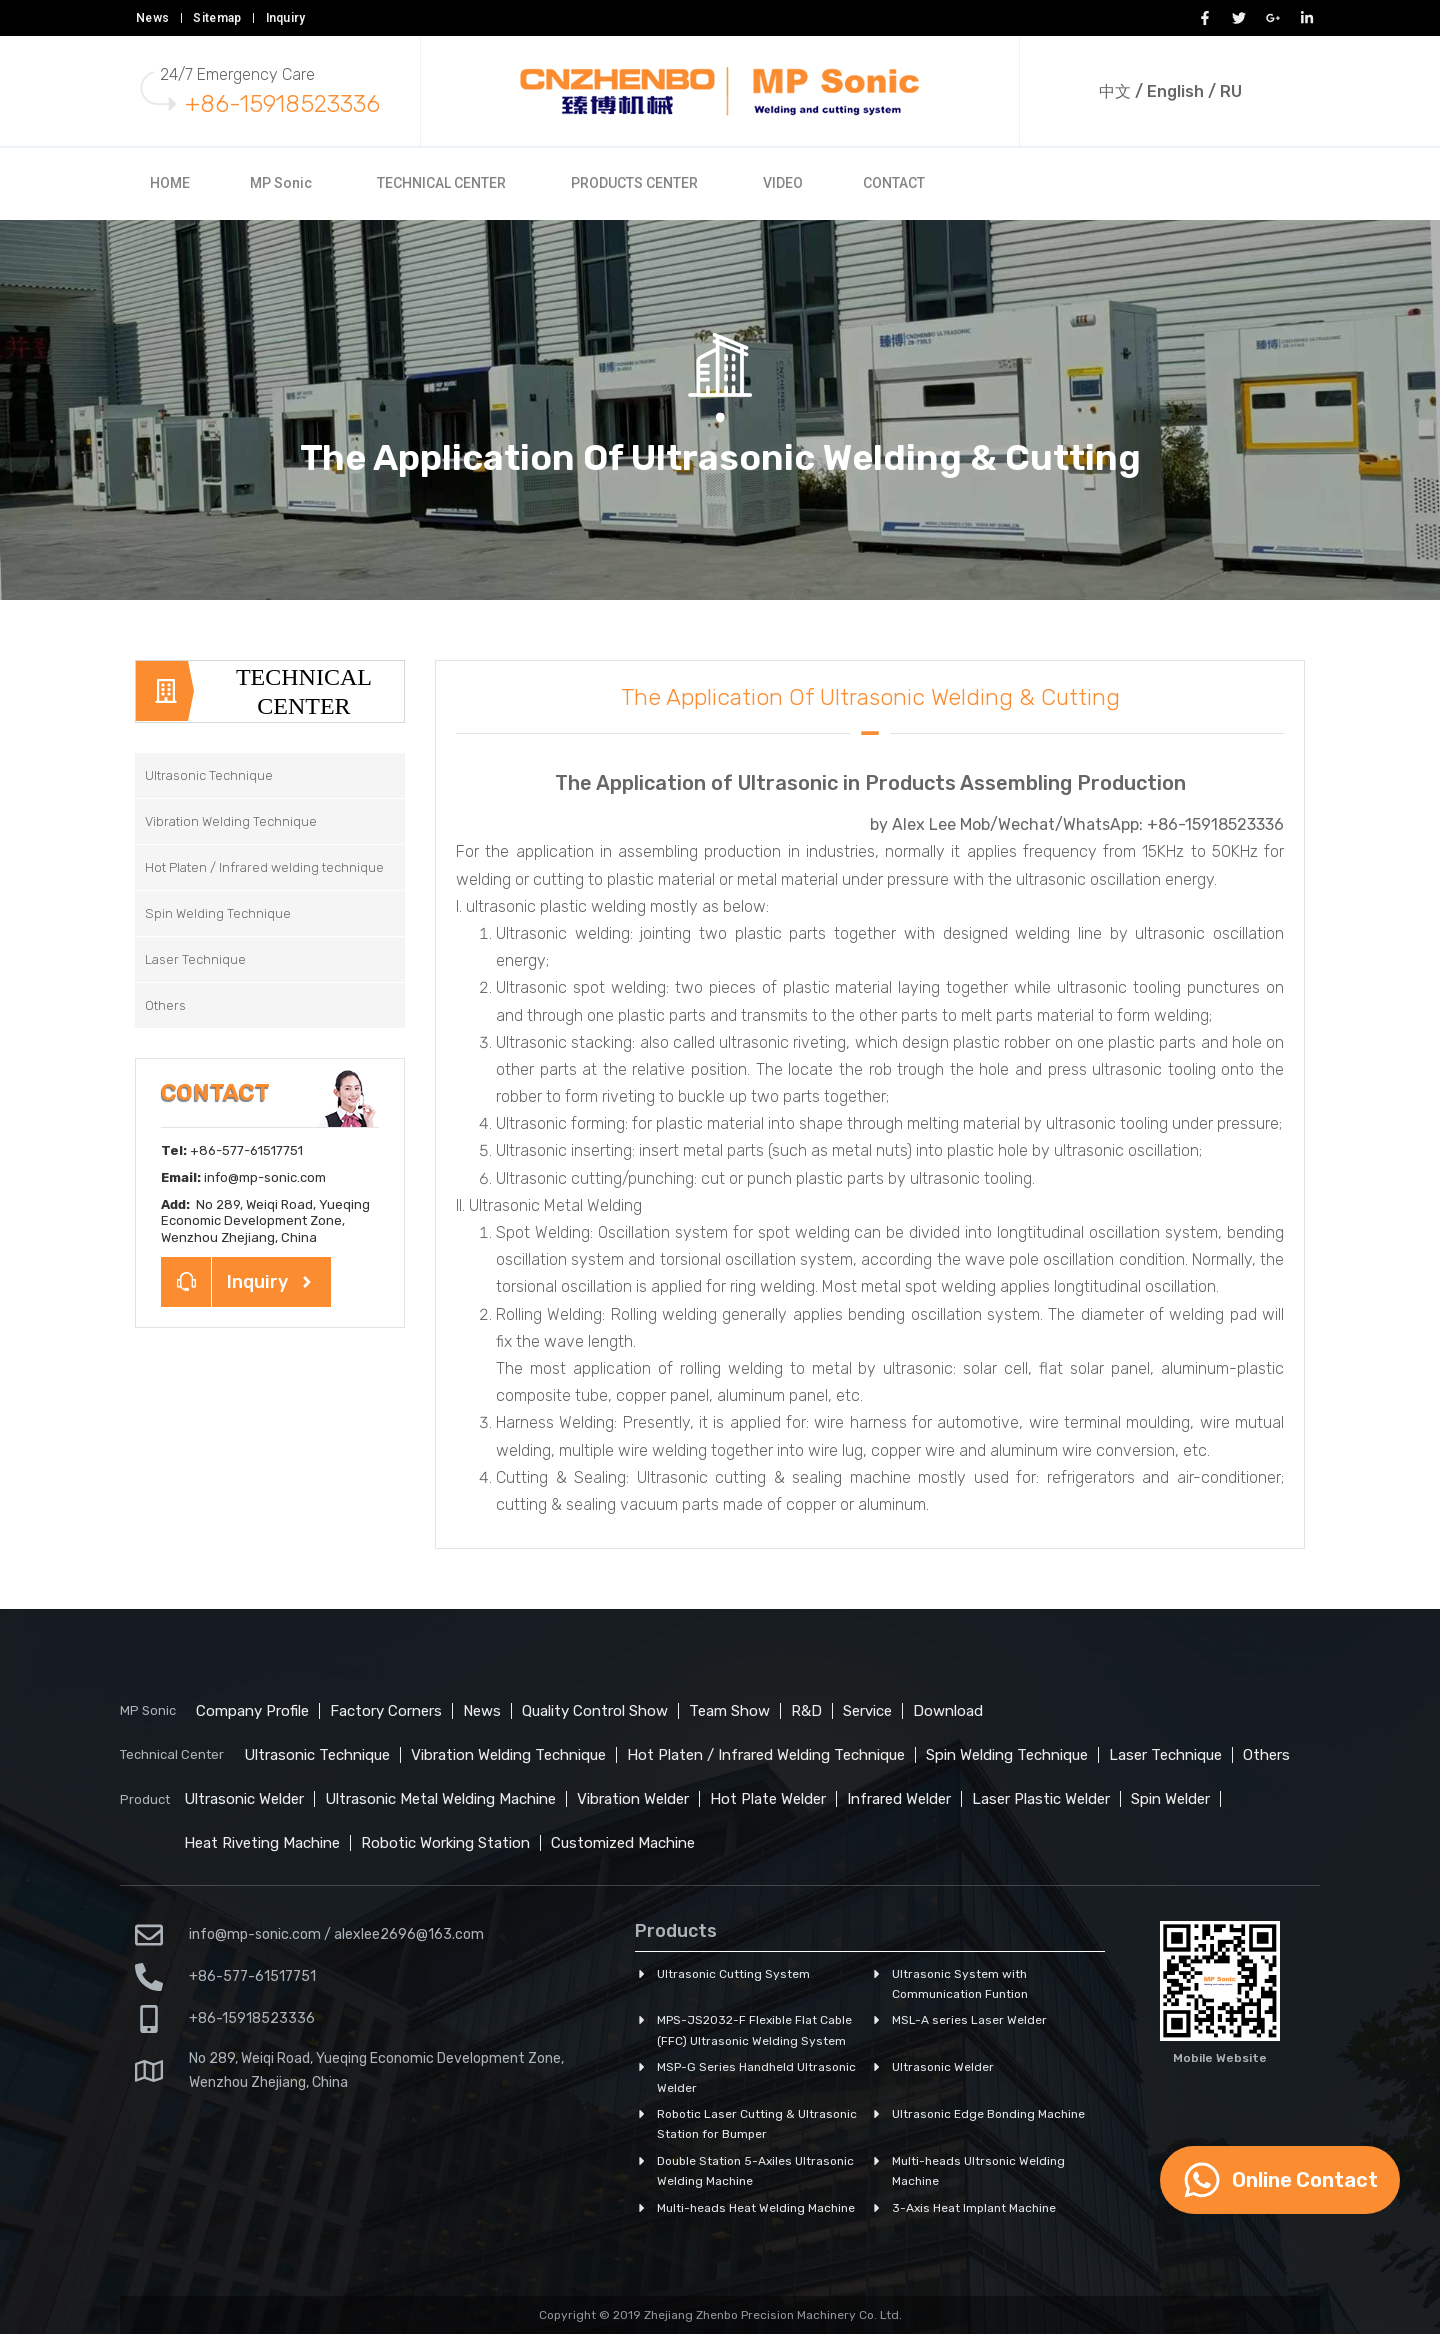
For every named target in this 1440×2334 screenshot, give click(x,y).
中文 (1115, 91)
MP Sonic (281, 183)
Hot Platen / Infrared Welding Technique (766, 1755)
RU (1231, 91)
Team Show (729, 1711)
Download (948, 1711)
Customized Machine (623, 1843)
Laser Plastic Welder (1041, 1799)
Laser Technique (1165, 1755)
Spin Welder (1170, 1799)
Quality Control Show (595, 1711)
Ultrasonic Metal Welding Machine (440, 1799)
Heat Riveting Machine (262, 1843)
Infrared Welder (899, 1799)
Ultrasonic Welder (244, 1799)
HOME (170, 183)
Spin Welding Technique (1007, 1755)
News (152, 18)
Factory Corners (386, 1711)
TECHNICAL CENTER (441, 183)
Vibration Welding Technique (508, 1755)
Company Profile (252, 1711)
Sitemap (217, 18)
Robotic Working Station (445, 1843)
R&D (806, 1711)
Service (867, 1711)
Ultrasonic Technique (317, 1755)
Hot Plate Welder (768, 1799)
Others (1266, 1755)
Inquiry (286, 18)
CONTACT (894, 183)
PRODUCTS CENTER (634, 183)
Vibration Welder (633, 1799)
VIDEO (783, 183)
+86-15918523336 (282, 104)
